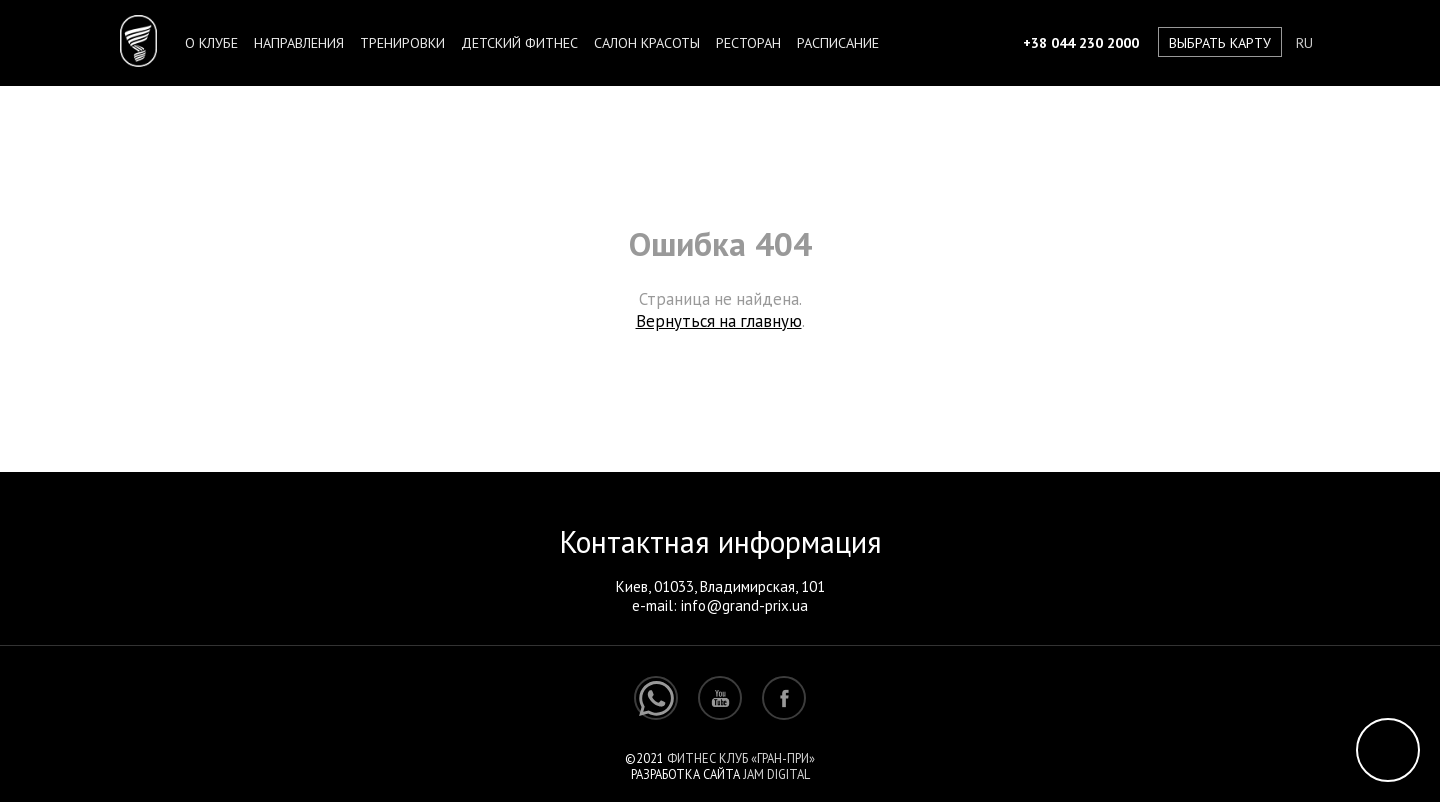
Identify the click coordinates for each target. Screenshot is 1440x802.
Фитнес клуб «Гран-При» (741, 758)
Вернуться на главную (719, 321)
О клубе (211, 42)
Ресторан (748, 42)
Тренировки (402, 42)
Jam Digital (776, 774)
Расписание (838, 42)
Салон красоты (647, 42)
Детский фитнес (519, 42)
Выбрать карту (1220, 42)
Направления (299, 42)
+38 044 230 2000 (1081, 42)
